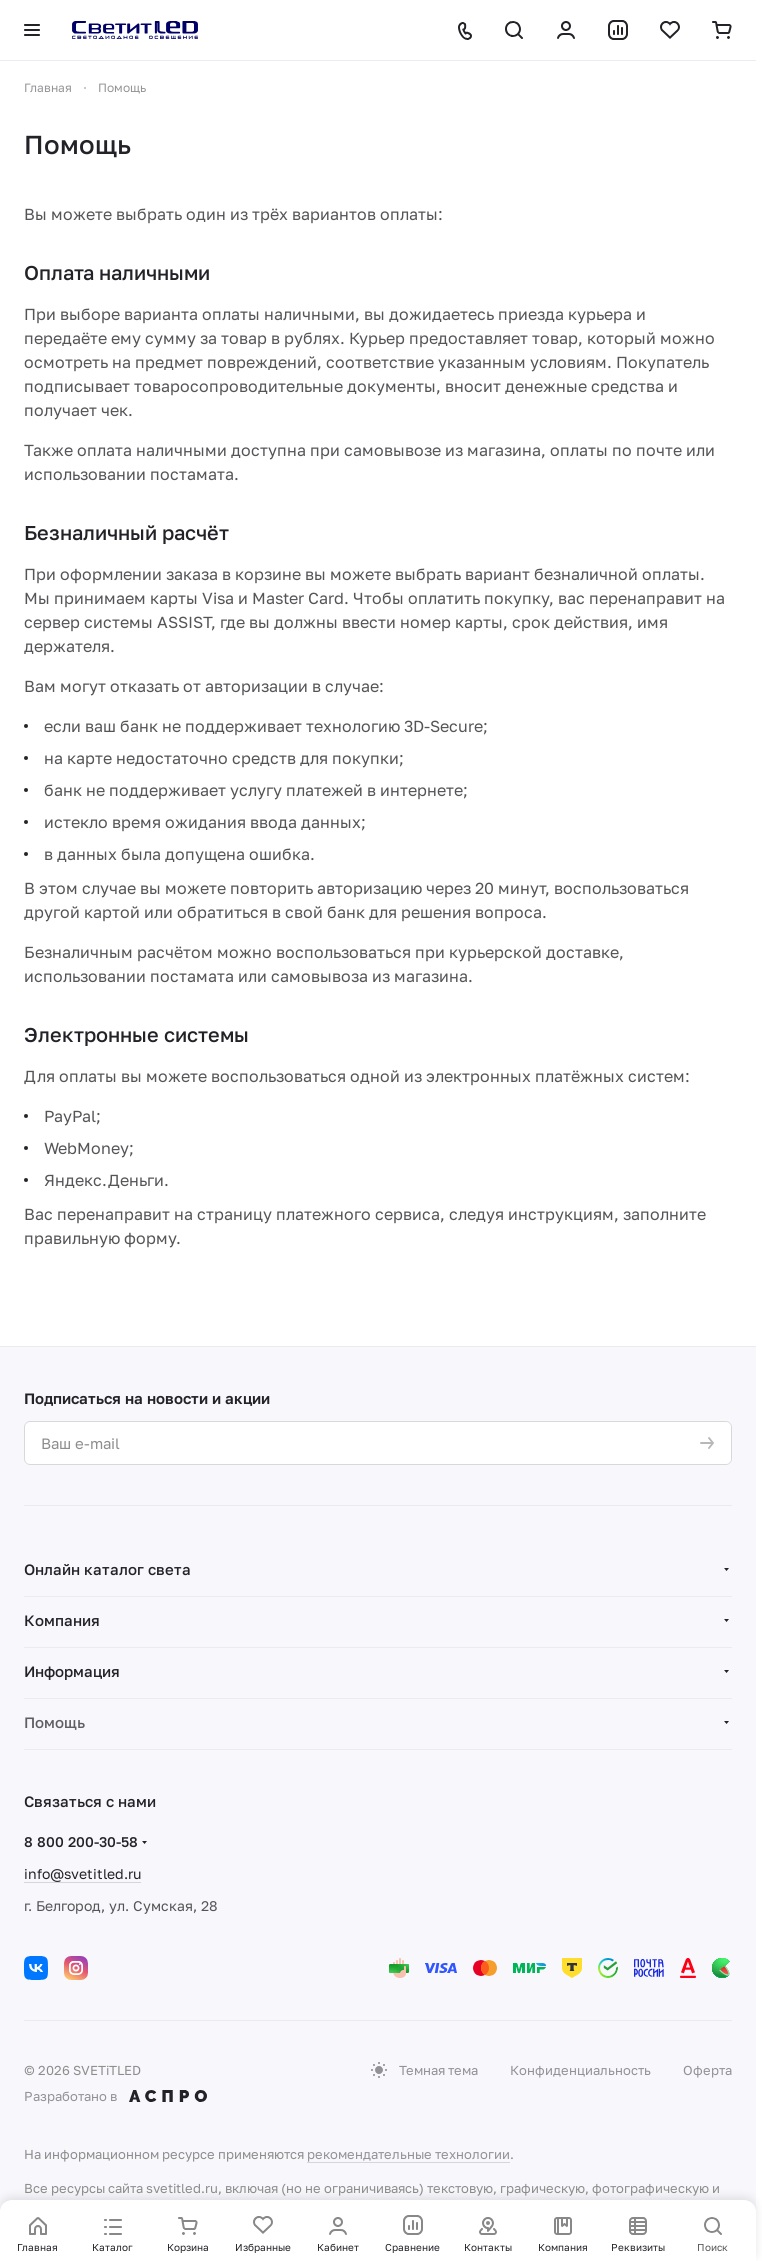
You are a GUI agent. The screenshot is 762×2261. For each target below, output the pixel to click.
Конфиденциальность (580, 2070)
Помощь (54, 1722)
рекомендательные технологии (408, 2154)
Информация (72, 1671)
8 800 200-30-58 (81, 1841)
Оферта (707, 2070)
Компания (62, 1620)
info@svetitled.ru (82, 1873)
